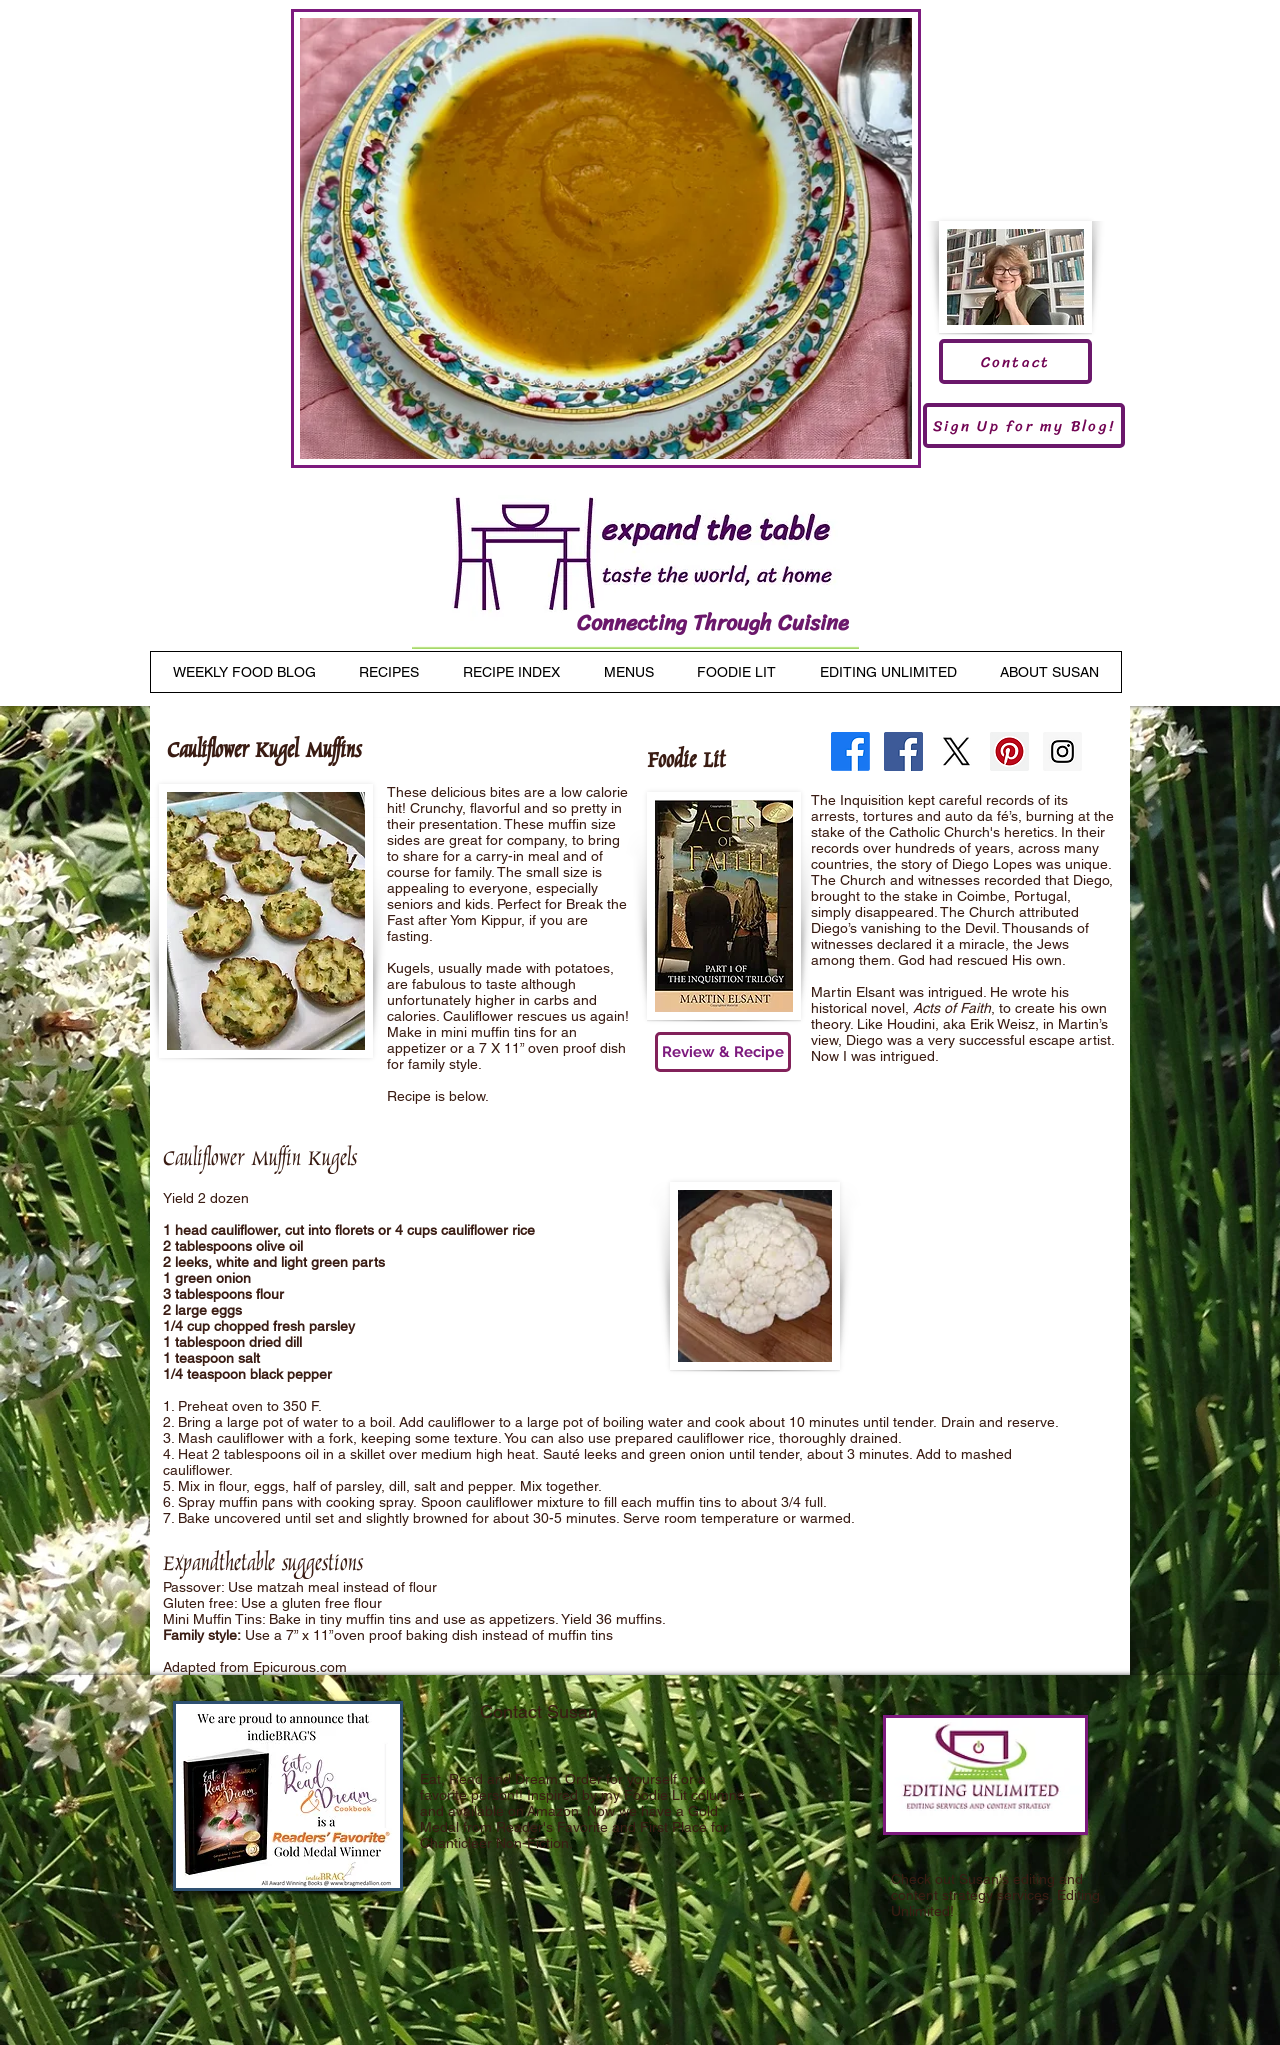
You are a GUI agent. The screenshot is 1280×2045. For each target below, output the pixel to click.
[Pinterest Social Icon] (1009, 751)
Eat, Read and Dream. (490, 1779)
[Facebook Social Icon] (903, 751)
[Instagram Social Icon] (1062, 751)
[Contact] (1015, 361)
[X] (956, 751)
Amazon (553, 1811)
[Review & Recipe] (723, 1052)
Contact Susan (539, 1711)
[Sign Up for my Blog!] (1024, 425)
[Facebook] (850, 751)
